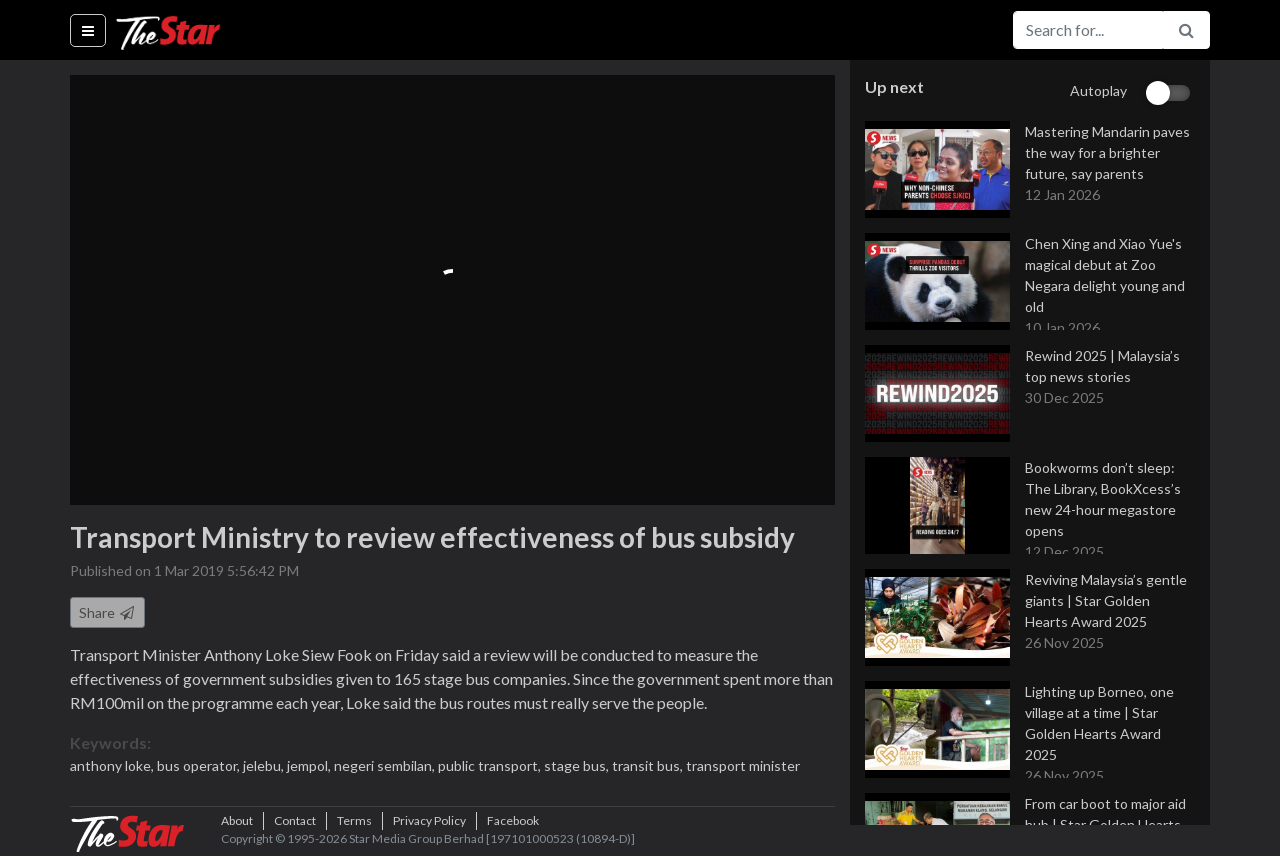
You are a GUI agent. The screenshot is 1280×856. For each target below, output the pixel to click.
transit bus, (649, 765)
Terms (354, 820)
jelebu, (265, 765)
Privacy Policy (429, 820)
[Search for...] (1088, 30)
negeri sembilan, (386, 765)
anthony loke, (113, 765)
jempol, (310, 765)
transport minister (743, 765)
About (237, 820)
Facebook (513, 820)
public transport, (491, 765)
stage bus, (578, 765)
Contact (295, 820)
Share (107, 612)
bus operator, (200, 765)
